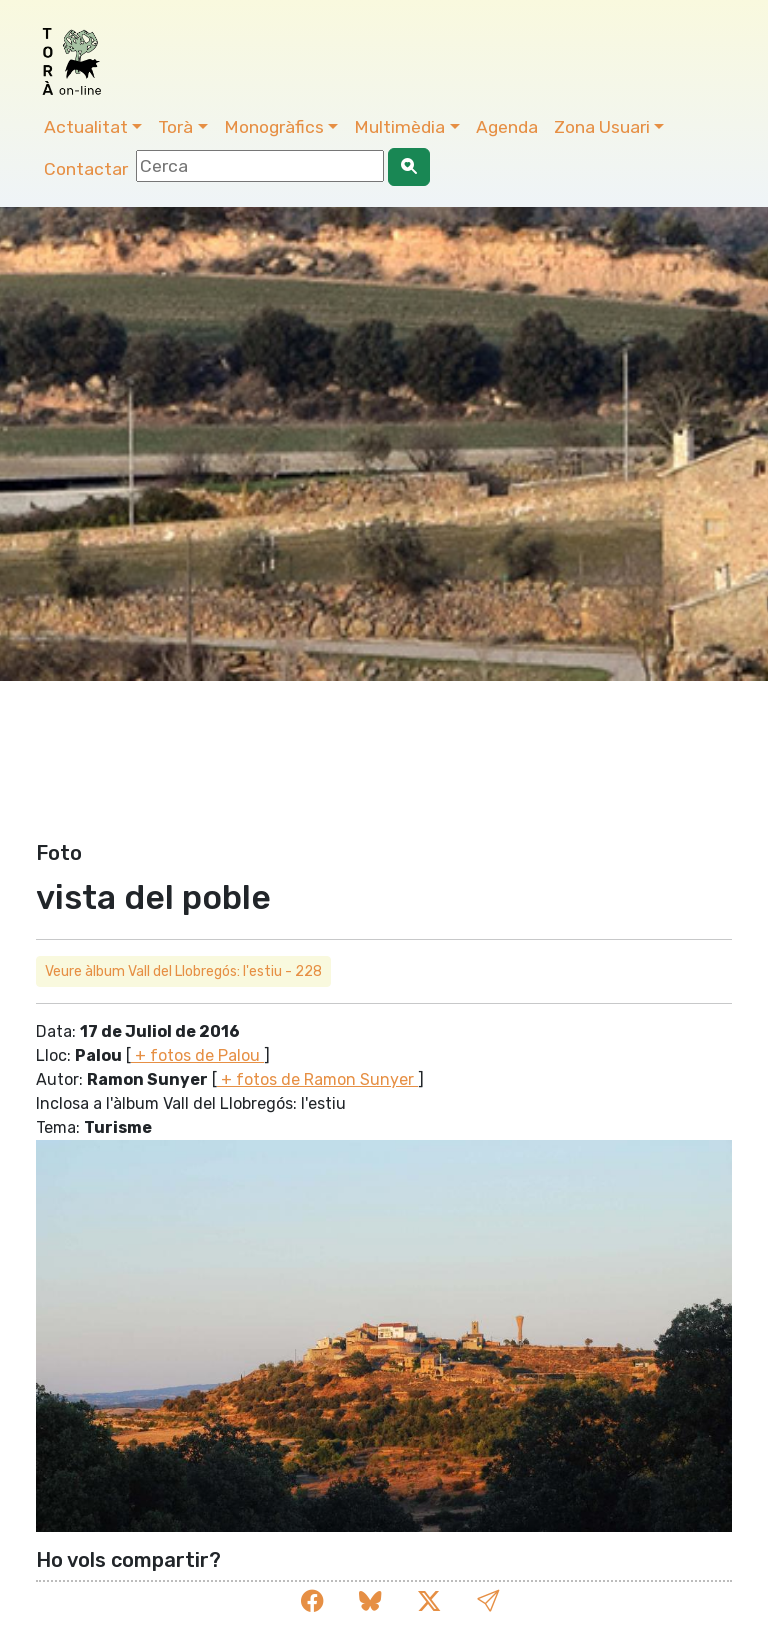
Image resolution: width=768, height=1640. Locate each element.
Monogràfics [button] (274, 127)
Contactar (86, 169)
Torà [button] (175, 127)
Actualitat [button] (86, 127)
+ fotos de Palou (197, 1055)
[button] (488, 1601)
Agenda (507, 127)
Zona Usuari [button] (602, 127)
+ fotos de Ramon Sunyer (317, 1079)
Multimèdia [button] (399, 127)
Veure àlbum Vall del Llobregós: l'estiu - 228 (183, 971)
